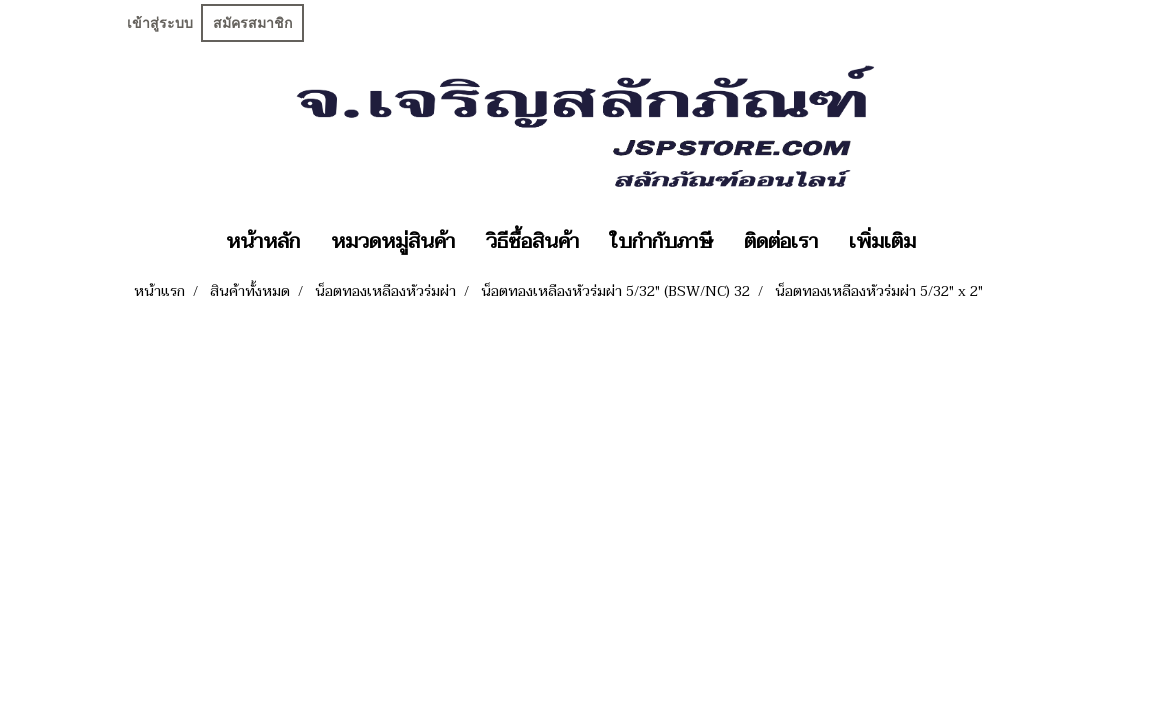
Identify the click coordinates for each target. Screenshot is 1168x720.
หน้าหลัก (263, 242)
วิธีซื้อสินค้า (532, 242)
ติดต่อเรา (781, 242)
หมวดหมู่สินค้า (393, 242)
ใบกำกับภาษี (661, 242)
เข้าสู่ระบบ (160, 23)
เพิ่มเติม (882, 242)
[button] (949, 242)
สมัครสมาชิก (252, 23)
